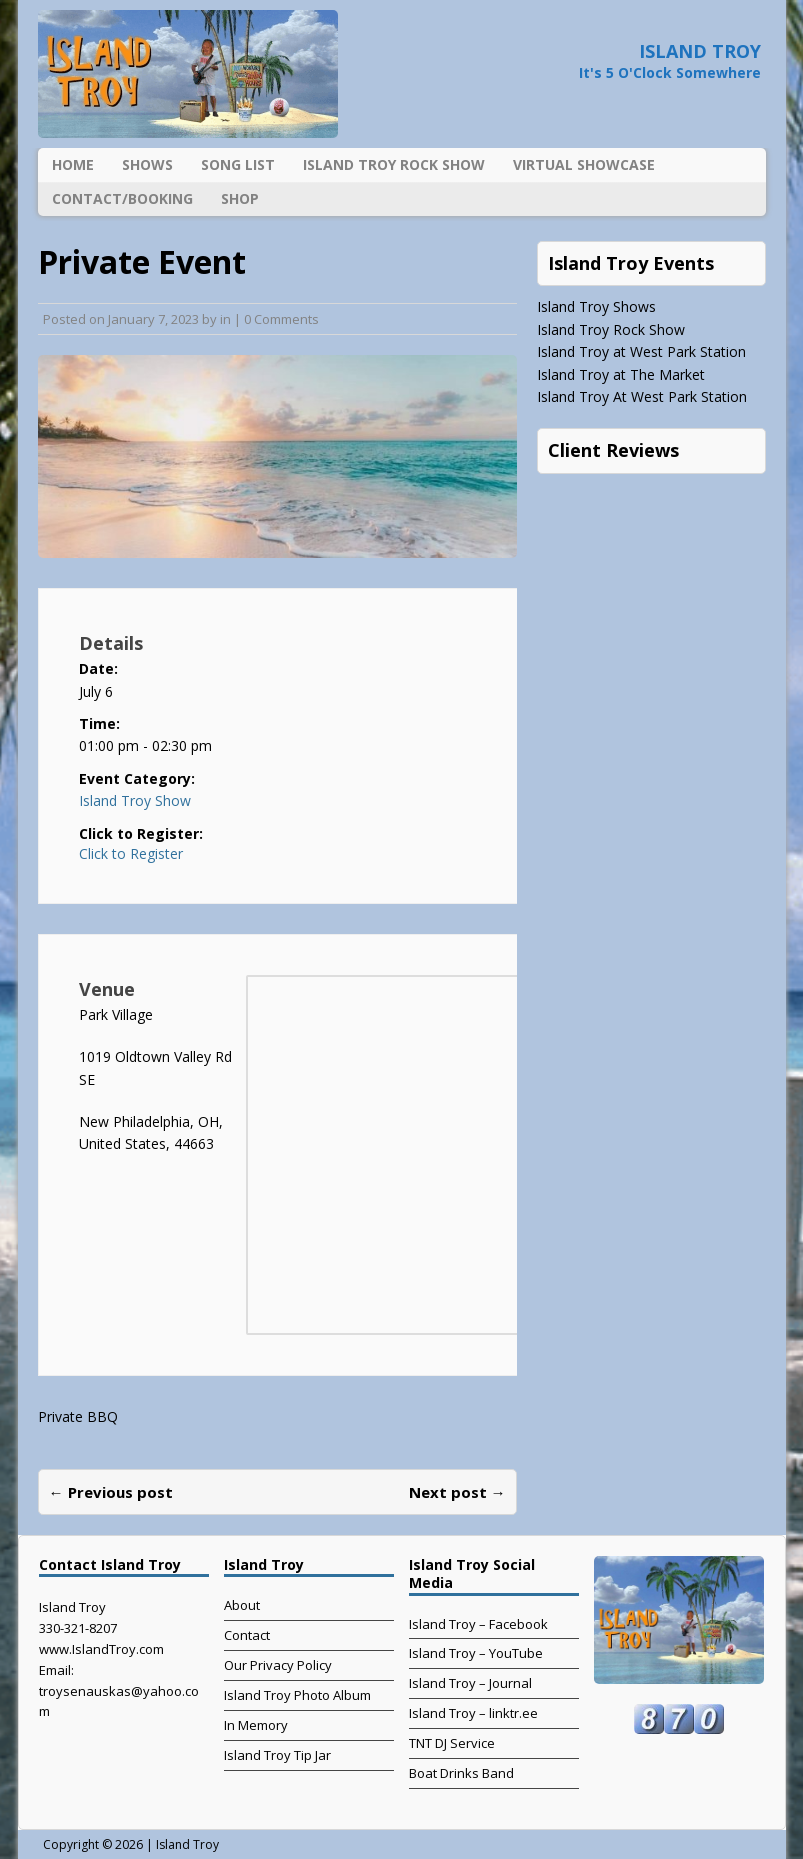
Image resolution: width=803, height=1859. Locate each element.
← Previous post (111, 1492)
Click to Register (131, 854)
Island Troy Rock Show (394, 164)
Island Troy (187, 1844)
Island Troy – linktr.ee (473, 1713)
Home (73, 164)
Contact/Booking (122, 198)
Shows (147, 164)
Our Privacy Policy (278, 1665)
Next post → (457, 1492)
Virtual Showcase (584, 164)
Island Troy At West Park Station (642, 396)
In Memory (256, 1725)
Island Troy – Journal (470, 1683)
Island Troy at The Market (621, 374)
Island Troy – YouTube (476, 1653)
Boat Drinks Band (461, 1773)
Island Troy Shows (596, 306)
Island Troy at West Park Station (641, 351)
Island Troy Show (135, 800)
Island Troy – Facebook (478, 1624)
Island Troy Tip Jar (277, 1755)
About (242, 1605)
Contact (247, 1635)
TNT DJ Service (452, 1743)
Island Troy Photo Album (297, 1695)
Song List (238, 164)
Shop (240, 198)
